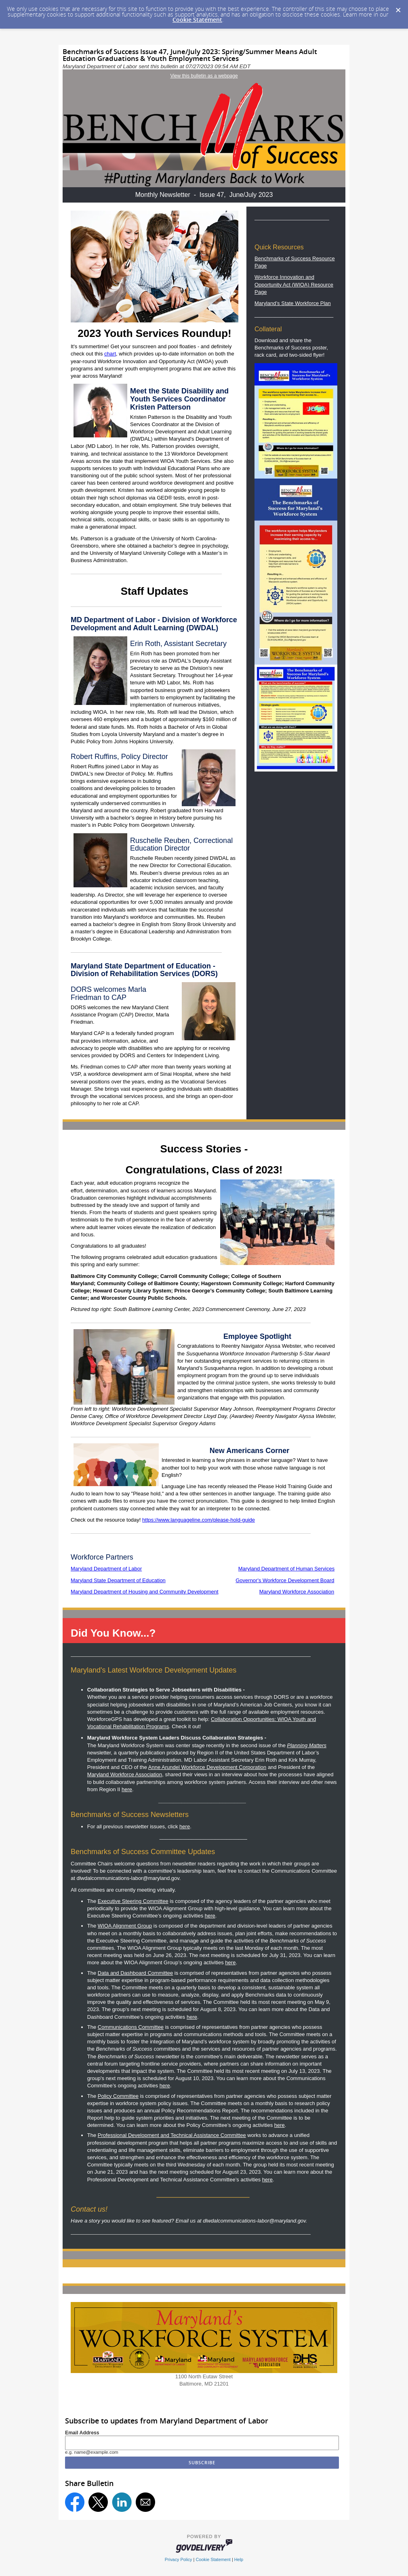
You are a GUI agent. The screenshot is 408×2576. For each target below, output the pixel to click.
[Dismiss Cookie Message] (398, 7)
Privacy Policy (178, 2559)
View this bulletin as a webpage (204, 76)
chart (110, 354)
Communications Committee (131, 2027)
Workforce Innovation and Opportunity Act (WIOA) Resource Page (293, 284)
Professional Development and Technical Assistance (172, 2135)
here (127, 1789)
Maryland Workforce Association (296, 1592)
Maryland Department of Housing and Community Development (145, 1592)
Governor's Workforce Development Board (285, 1580)
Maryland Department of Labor (106, 1569)
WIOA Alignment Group (125, 1926)
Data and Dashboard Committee (135, 1973)
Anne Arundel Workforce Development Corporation (207, 1767)
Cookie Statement (197, 19)
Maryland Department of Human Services (286, 1569)
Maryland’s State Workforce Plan (292, 303)
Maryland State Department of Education (118, 1580)
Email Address (82, 2433)
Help (238, 2559)
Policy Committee (118, 2096)
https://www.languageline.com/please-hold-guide (198, 1520)
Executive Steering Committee (133, 1901)
